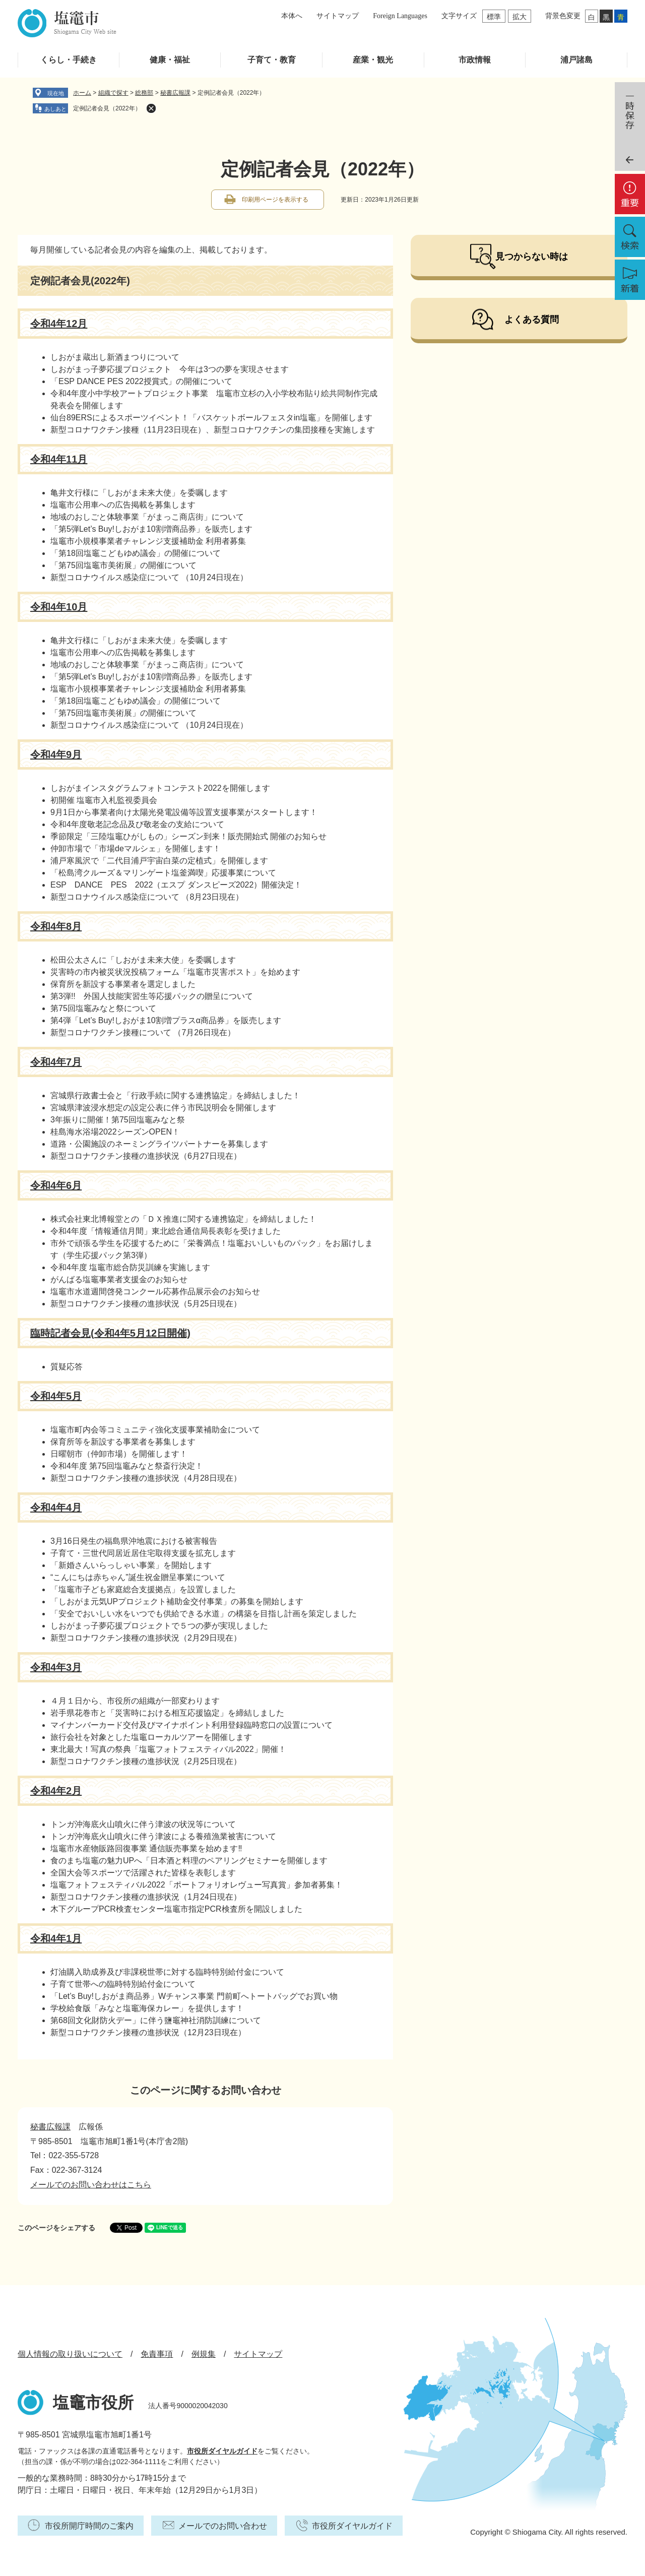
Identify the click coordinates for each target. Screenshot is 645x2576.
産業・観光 (373, 59)
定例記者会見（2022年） (107, 108)
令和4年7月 (56, 1061)
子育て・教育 (271, 59)
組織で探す (113, 92)
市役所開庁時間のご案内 (89, 2526)
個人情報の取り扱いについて (70, 2354)
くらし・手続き (68, 59)
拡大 (519, 17)
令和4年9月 (56, 754)
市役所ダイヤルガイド (222, 2451)
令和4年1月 (56, 1938)
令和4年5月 (56, 1396)
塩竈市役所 (93, 2403)
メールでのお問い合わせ (222, 2526)
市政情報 (475, 59)
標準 (494, 17)
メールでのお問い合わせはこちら (90, 2184)
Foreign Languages (400, 16)
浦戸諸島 (576, 59)
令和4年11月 (58, 459)
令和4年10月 (58, 606)
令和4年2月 (56, 1790)
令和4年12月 (58, 323)
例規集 (203, 2354)
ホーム (82, 92)
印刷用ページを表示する (275, 199)
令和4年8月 (56, 926)
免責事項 (157, 2354)
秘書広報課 (175, 92)
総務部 (144, 92)
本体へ (291, 16)
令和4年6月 (56, 1185)
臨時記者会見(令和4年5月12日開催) (110, 1333)
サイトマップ (337, 16)
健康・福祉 (170, 59)
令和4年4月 (56, 1507)
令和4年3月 (56, 1667)
